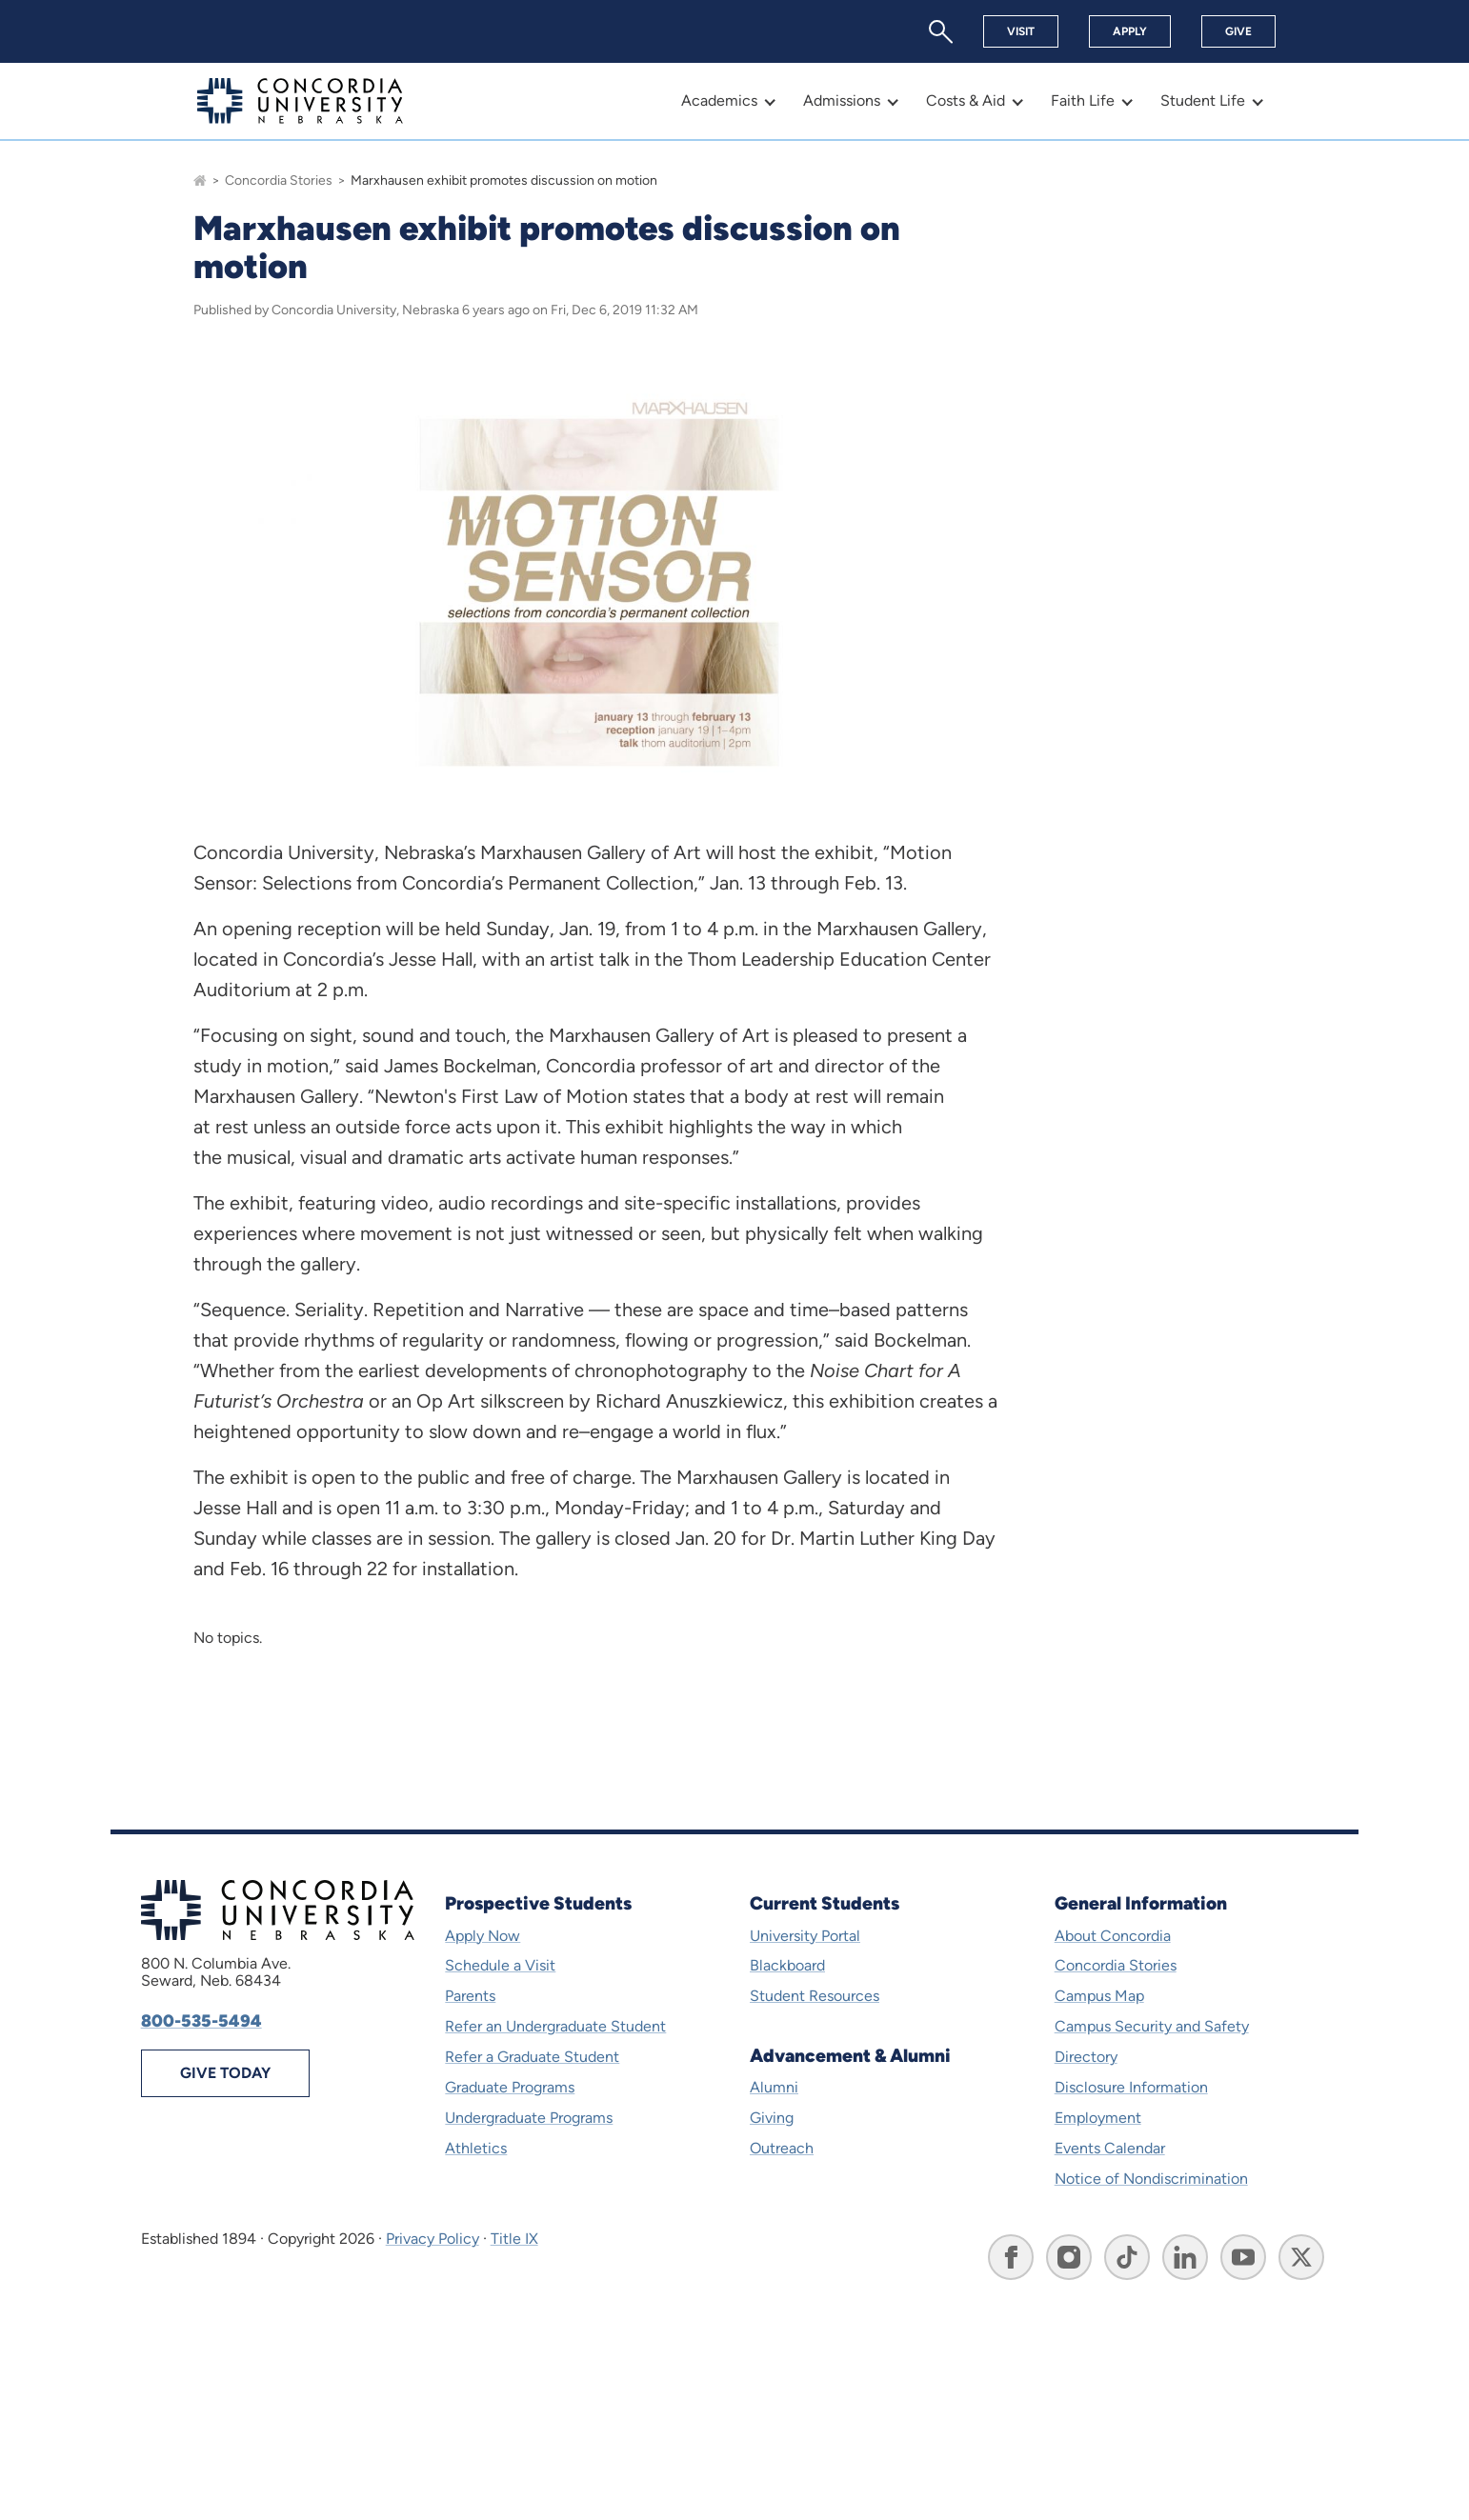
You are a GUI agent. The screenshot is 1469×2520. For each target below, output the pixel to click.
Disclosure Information (1131, 2087)
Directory (1086, 2057)
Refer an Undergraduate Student (555, 2026)
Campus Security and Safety (1152, 2026)
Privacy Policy (432, 2239)
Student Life (1202, 100)
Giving (772, 2118)
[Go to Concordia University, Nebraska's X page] (1301, 2257)
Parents (470, 1996)
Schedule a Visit (500, 1965)
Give (1238, 31)
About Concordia (1113, 1936)
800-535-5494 (201, 2020)
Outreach (782, 2148)
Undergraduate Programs (529, 2118)
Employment (1098, 2118)
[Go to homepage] (200, 180)
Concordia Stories (278, 180)
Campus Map (1099, 1996)
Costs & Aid (965, 100)
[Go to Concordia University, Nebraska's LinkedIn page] (1185, 2257)
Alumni (774, 2087)
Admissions (841, 100)
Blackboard (787, 1965)
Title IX (514, 2239)
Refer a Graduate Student (532, 2057)
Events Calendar (1110, 2148)
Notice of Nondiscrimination (1151, 2179)
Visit (1021, 31)
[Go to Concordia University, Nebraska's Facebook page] (1011, 2257)
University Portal (805, 1936)
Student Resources (814, 1996)
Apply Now (482, 1936)
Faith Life (1083, 100)
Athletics (476, 2148)
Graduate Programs (509, 2087)
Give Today (225, 2073)
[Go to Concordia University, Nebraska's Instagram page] (1069, 2257)
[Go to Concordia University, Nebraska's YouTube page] (1243, 2257)
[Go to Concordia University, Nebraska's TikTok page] (1127, 2257)
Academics (719, 100)
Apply (1130, 31)
